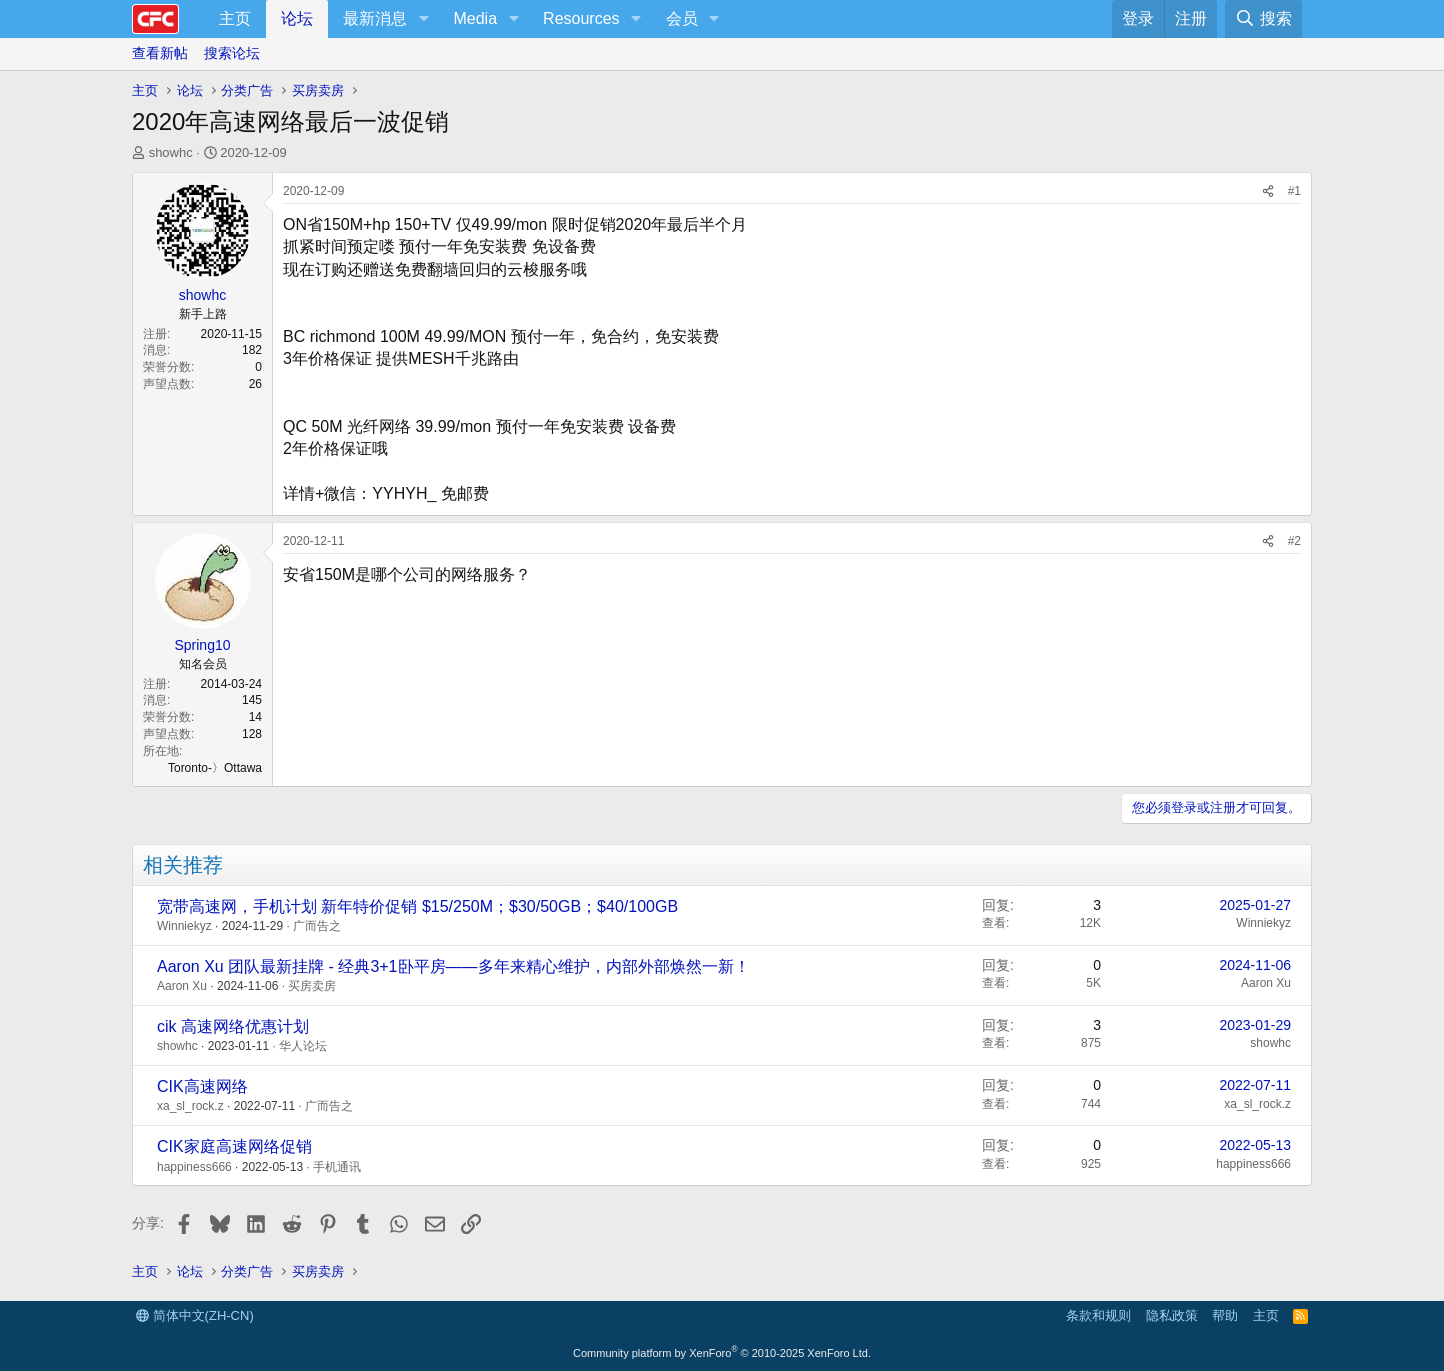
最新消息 (375, 18)
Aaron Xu (182, 986)
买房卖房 (312, 986)
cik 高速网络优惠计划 (233, 1026)
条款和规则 (1098, 1315)
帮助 (1225, 1315)
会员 (682, 18)
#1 (1294, 191)
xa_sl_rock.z (190, 1106)
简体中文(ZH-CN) (195, 1315)
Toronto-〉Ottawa (215, 768)
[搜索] (1263, 19)
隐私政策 (1172, 1315)
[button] (423, 19)
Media (475, 18)
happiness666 (194, 1167)
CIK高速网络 (202, 1086)
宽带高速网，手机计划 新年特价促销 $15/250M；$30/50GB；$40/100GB (417, 906)
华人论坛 (303, 1046)
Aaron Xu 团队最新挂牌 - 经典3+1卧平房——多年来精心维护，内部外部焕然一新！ (453, 966)
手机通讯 (337, 1167)
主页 (235, 18)
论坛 (297, 18)
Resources (581, 18)
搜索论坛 (232, 53)
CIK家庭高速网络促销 (234, 1146)
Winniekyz (184, 926)
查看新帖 (160, 53)
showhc (171, 152)
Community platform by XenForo (722, 1353)
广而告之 (317, 926)
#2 (1294, 541)
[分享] (1268, 191)
